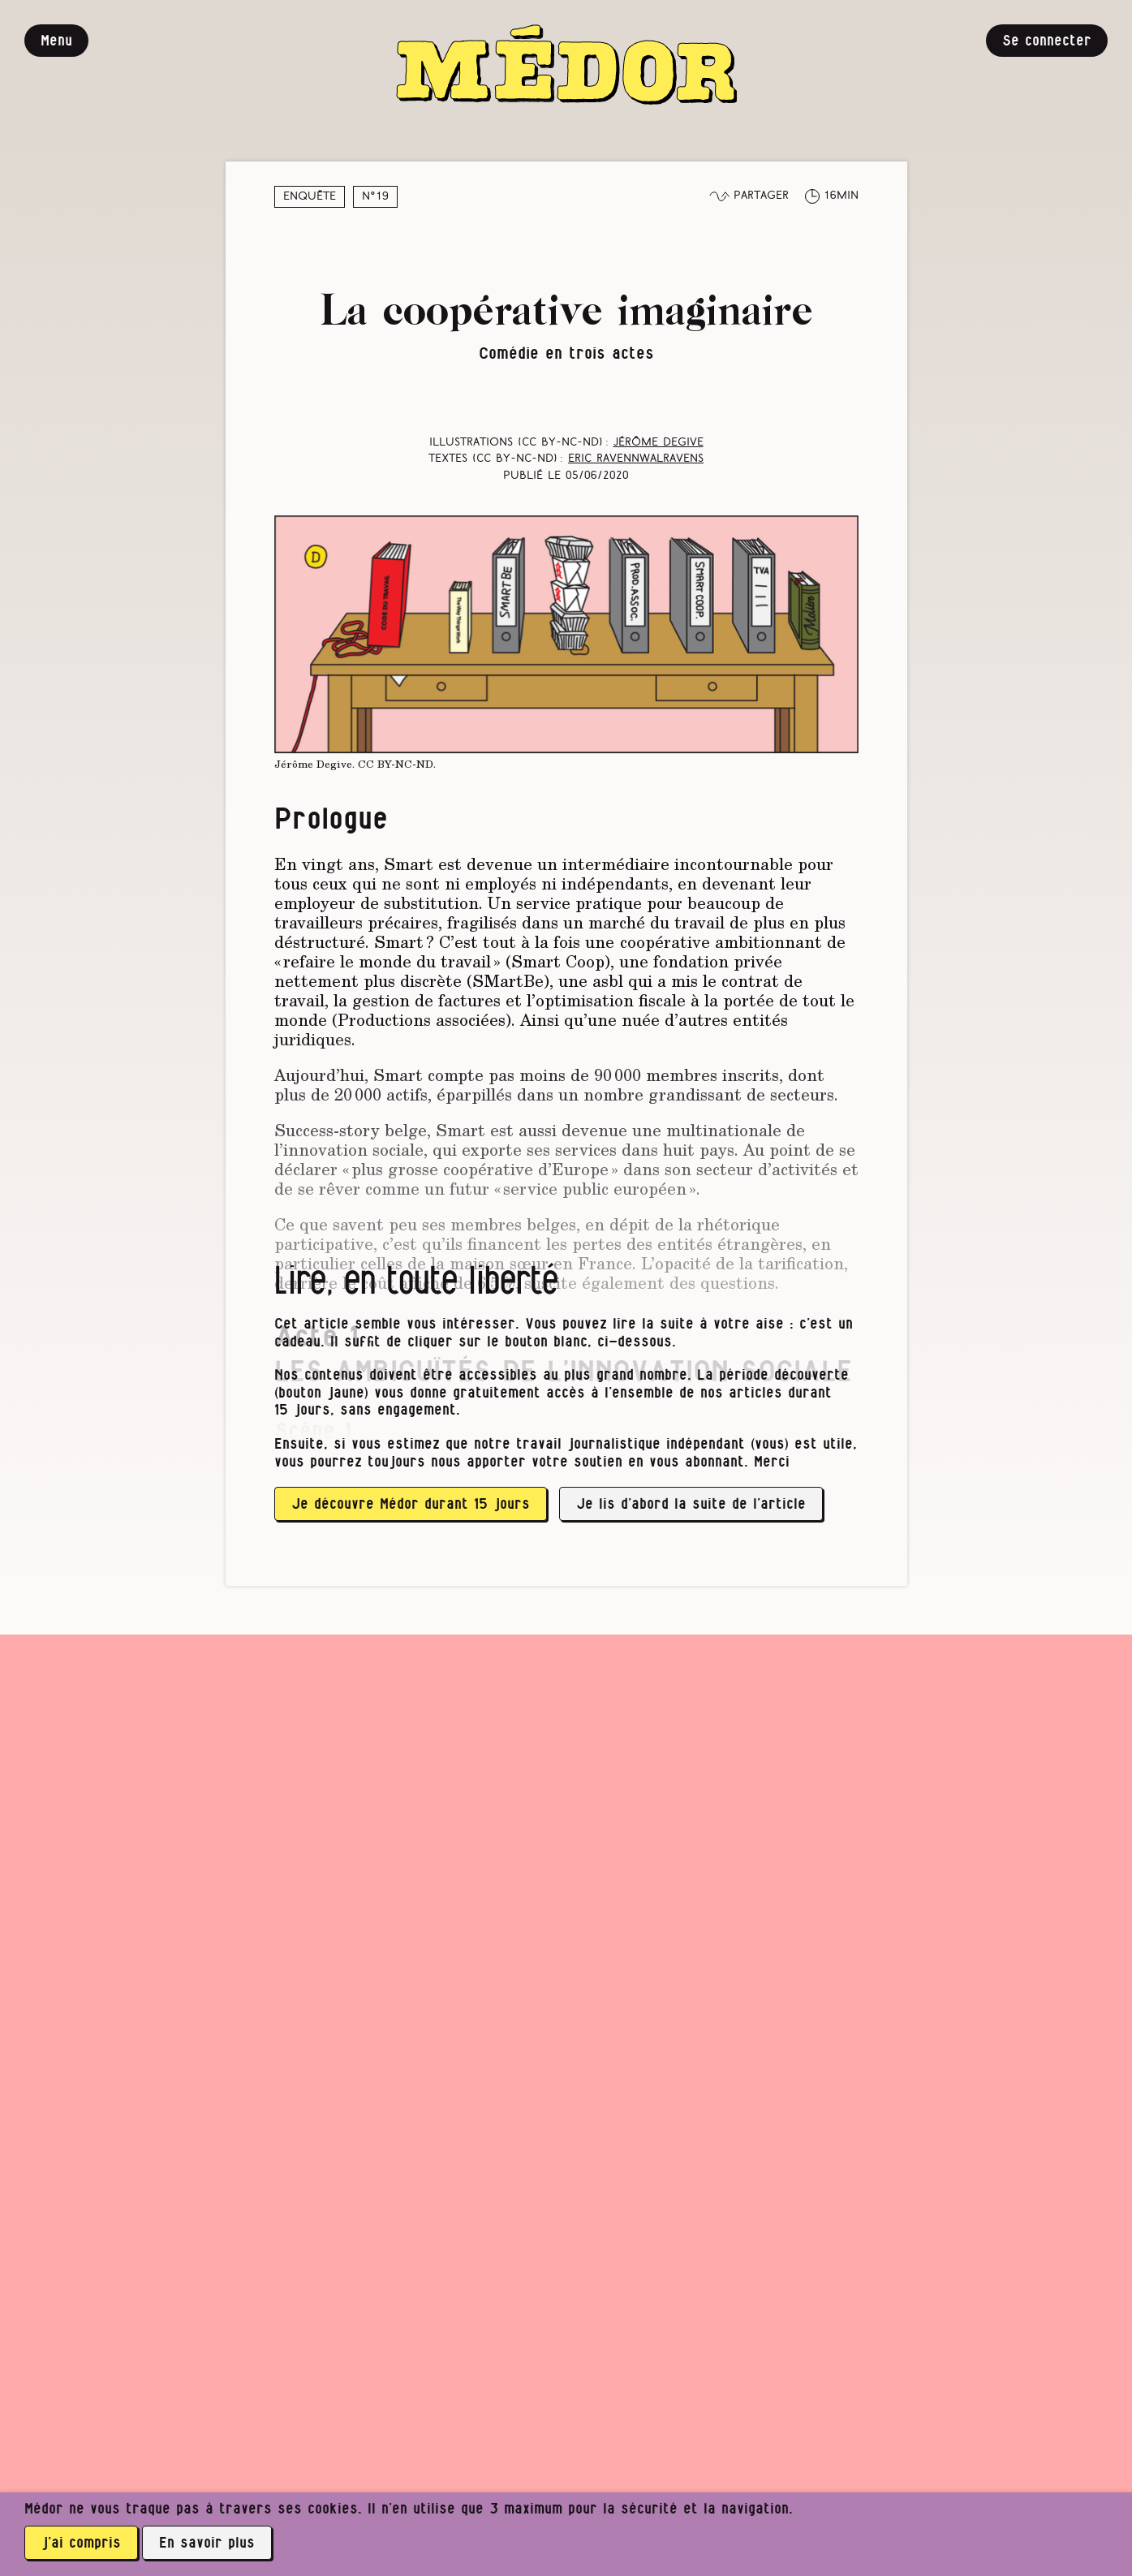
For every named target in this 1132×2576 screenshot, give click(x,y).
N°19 (375, 197)
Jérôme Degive (658, 442)
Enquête (309, 197)
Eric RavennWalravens (636, 459)
